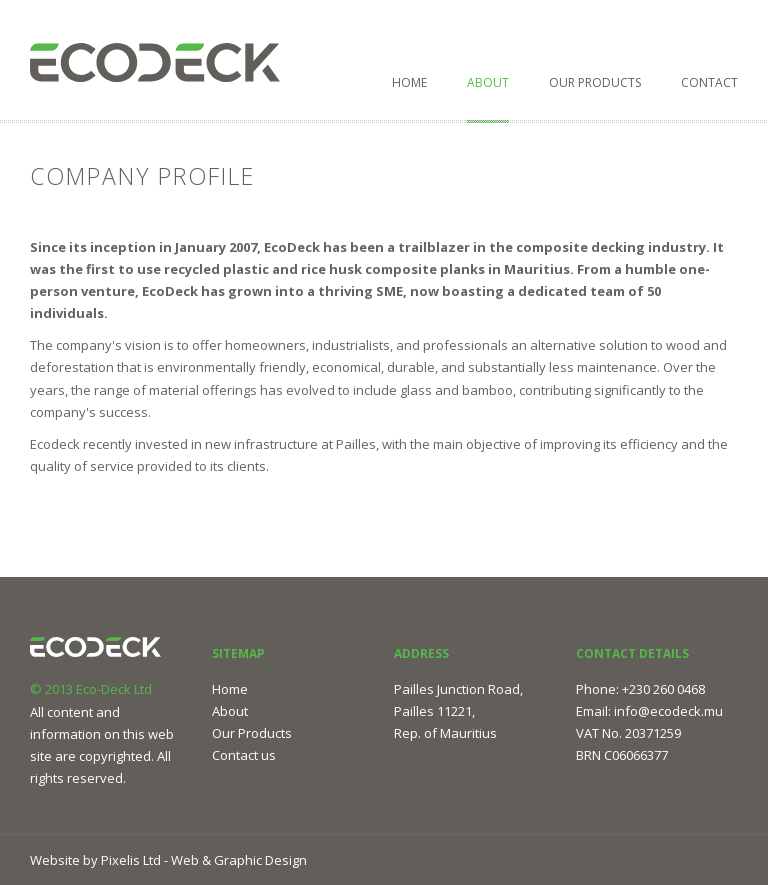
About (488, 82)
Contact (709, 82)
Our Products (595, 82)
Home (409, 82)
